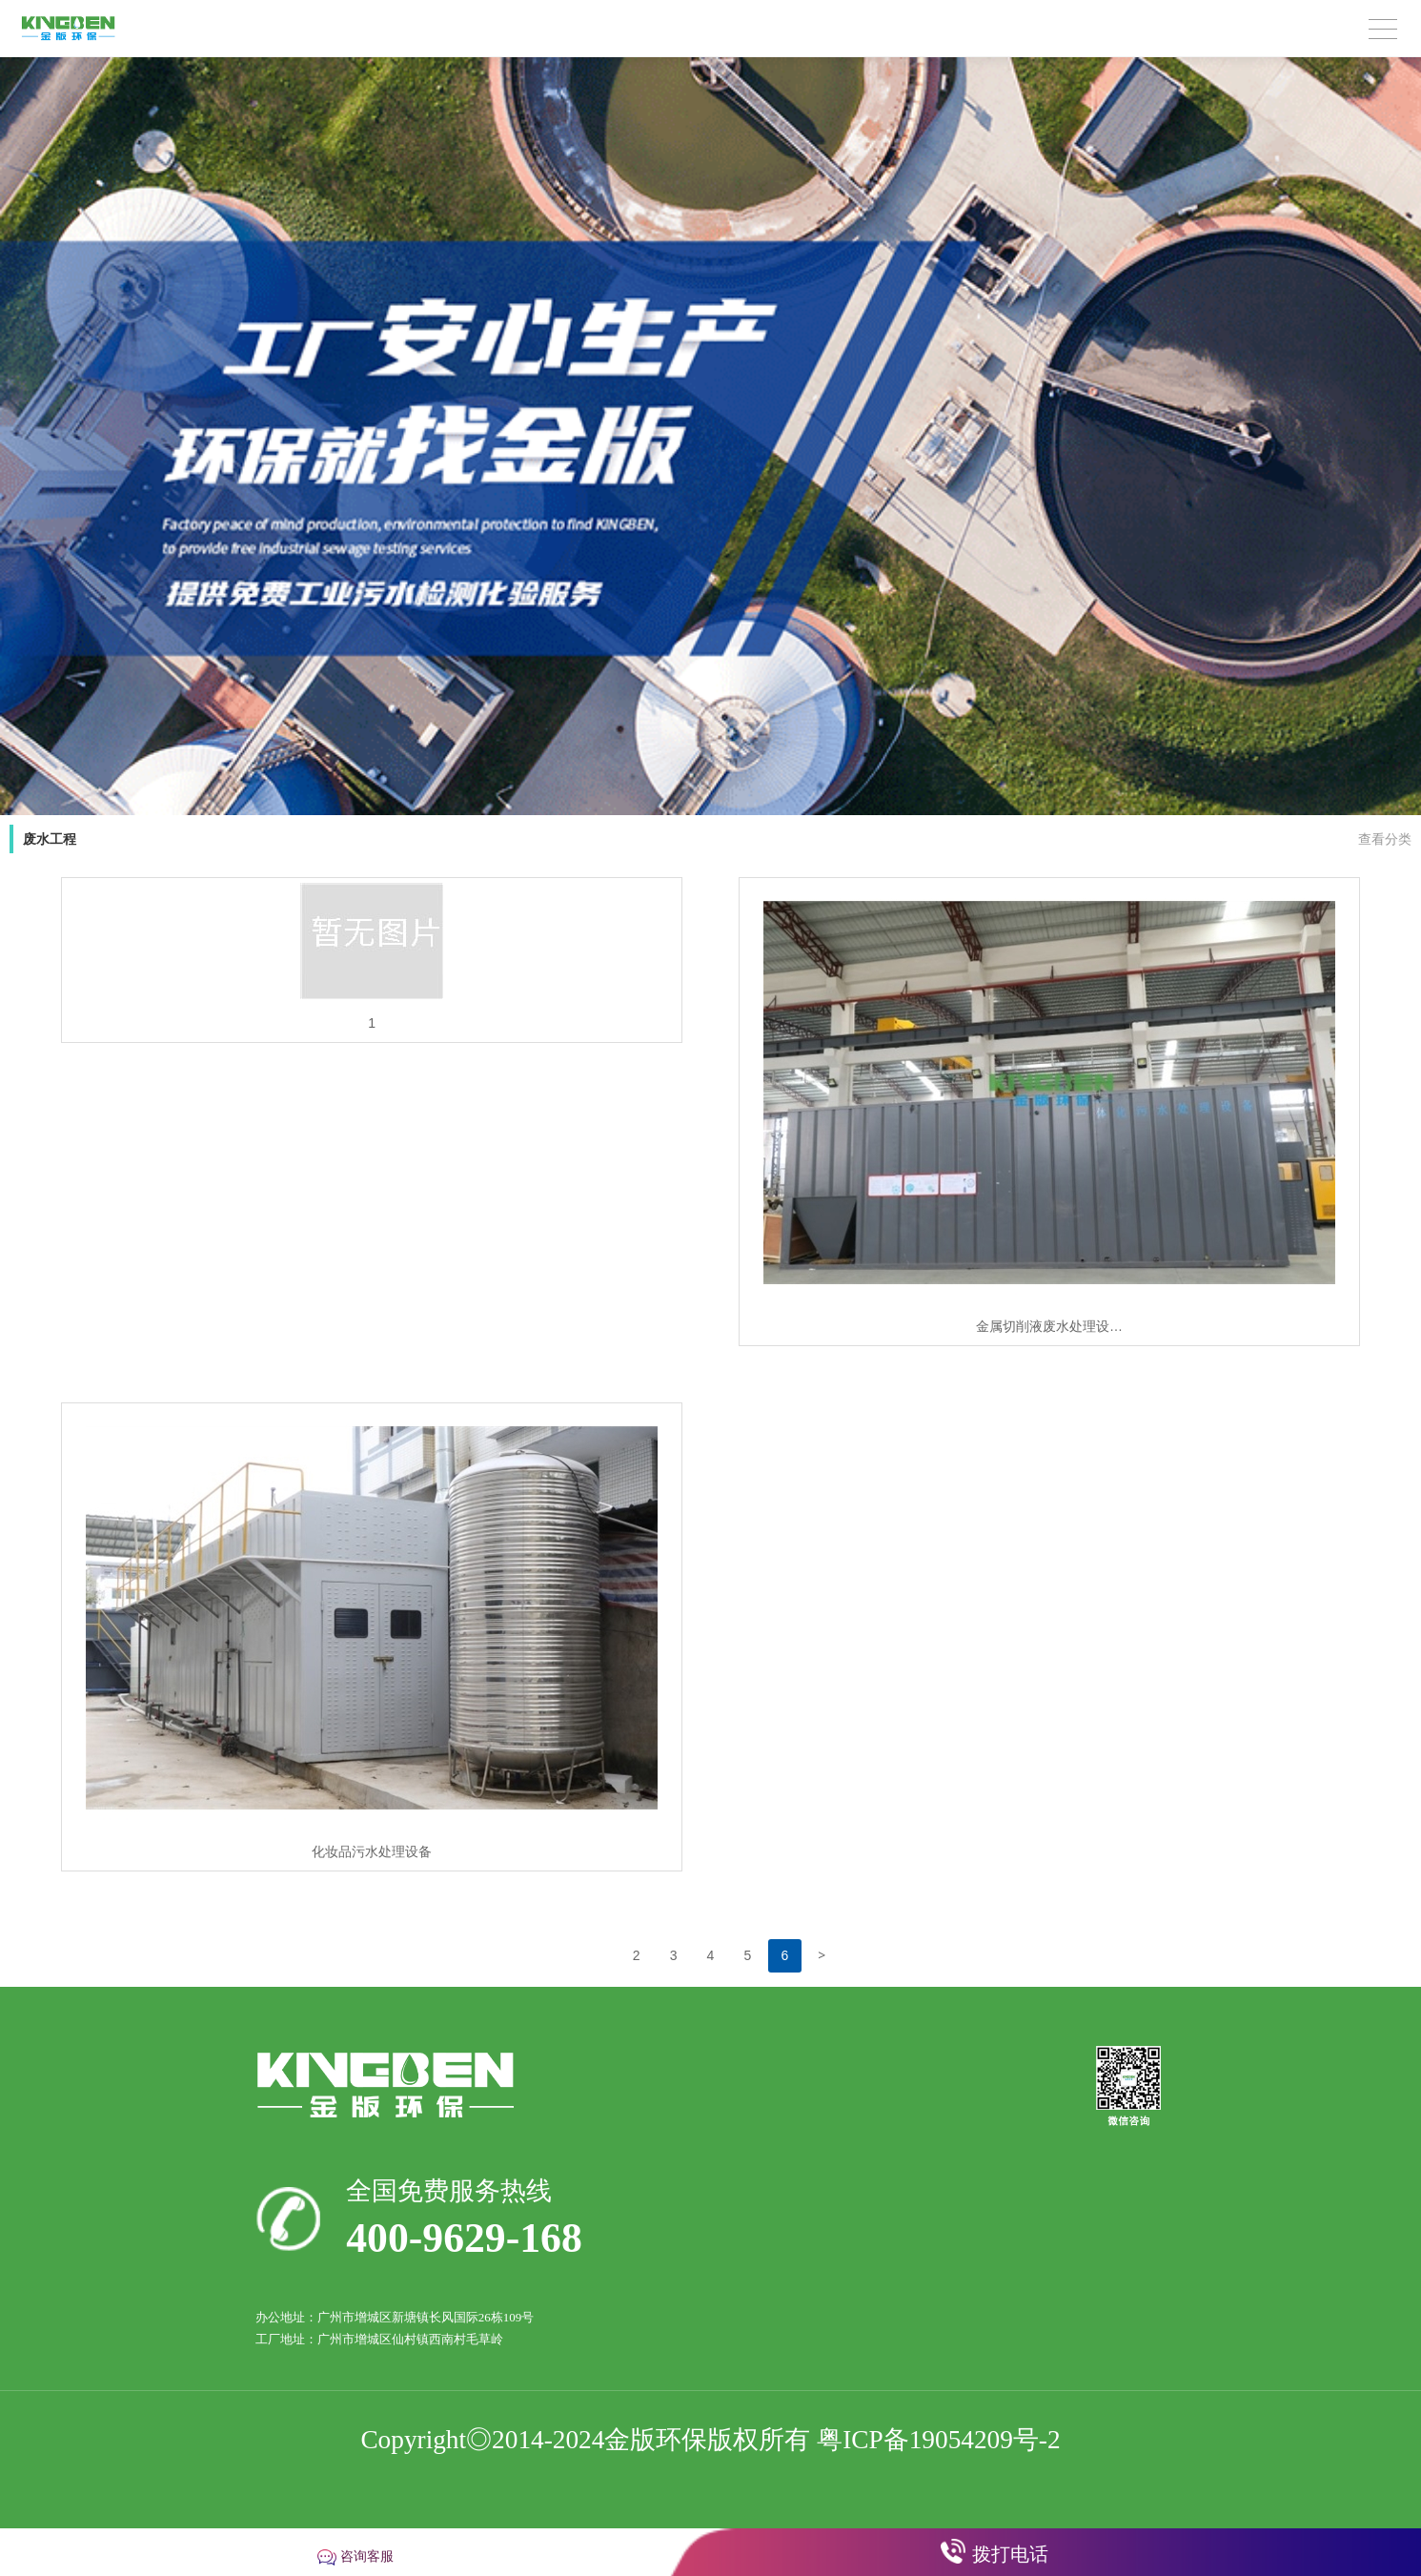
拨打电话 (1010, 2554)
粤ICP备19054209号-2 (938, 2439)
